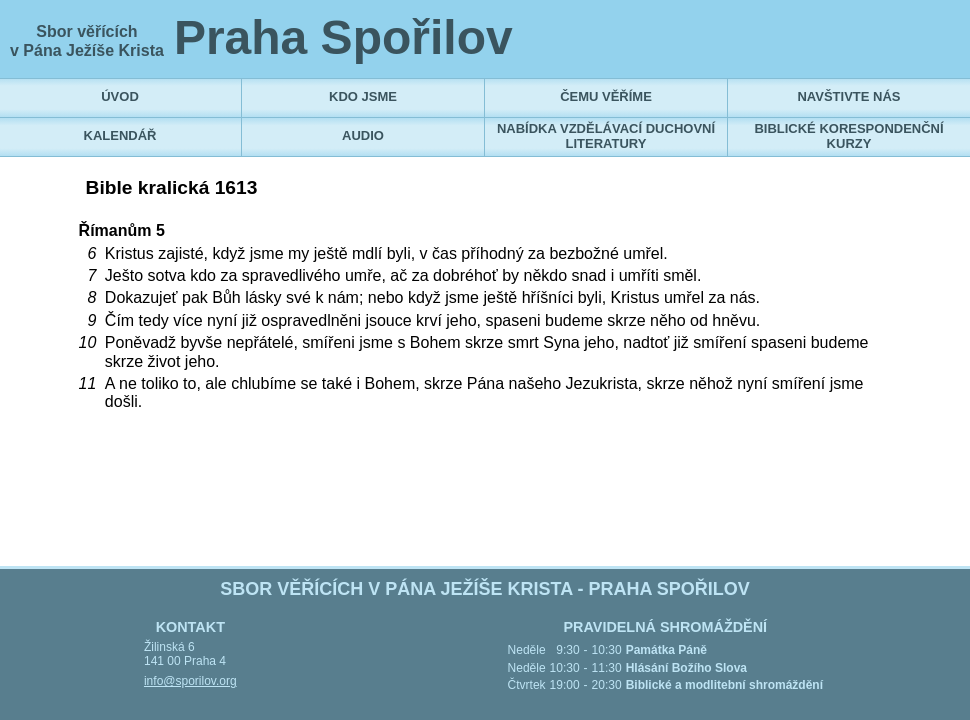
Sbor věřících (86, 31)
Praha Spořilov (343, 37)
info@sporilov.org (190, 681)
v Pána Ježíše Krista (87, 50)
